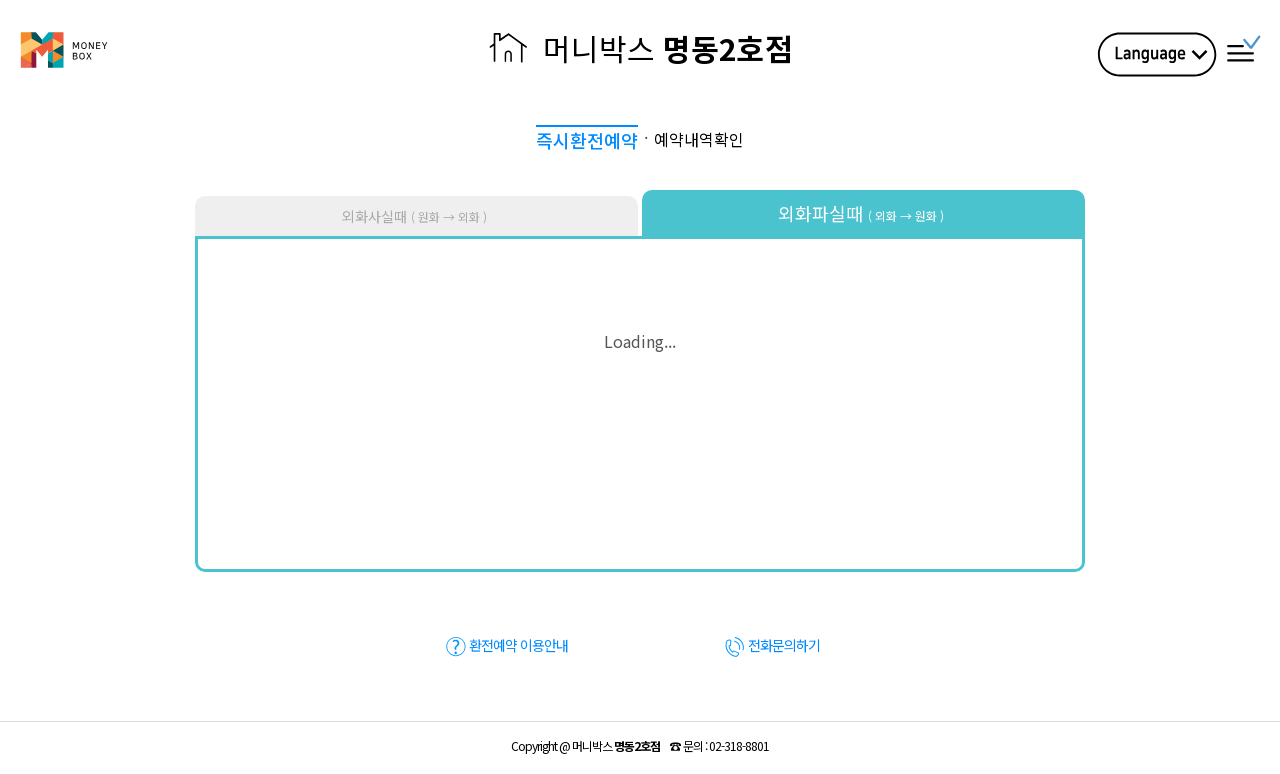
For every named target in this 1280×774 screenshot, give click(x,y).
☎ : (719, 745)
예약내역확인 (699, 139)
